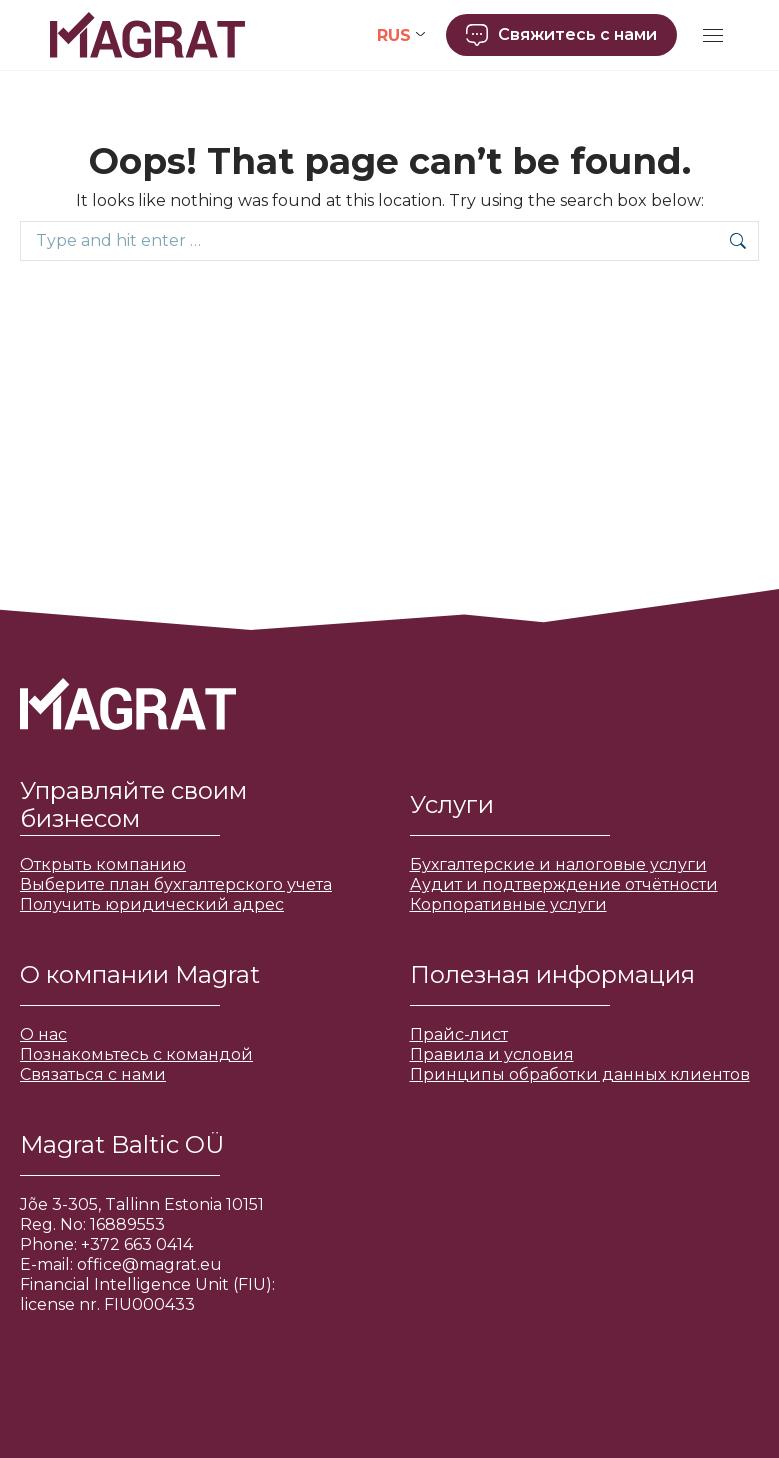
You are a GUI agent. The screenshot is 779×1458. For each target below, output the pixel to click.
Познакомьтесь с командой (136, 1054)
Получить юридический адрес (152, 904)
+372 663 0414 (137, 1244)
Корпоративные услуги (508, 904)
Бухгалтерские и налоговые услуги (558, 864)
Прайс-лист (459, 1034)
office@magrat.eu (149, 1264)
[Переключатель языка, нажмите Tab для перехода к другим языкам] (401, 35)
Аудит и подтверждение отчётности (564, 884)
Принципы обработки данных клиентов (580, 1074)
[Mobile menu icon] (713, 35)
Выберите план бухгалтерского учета (176, 884)
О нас (43, 1034)
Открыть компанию (103, 864)
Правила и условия (492, 1054)
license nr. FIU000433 (107, 1304)
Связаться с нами (93, 1074)
